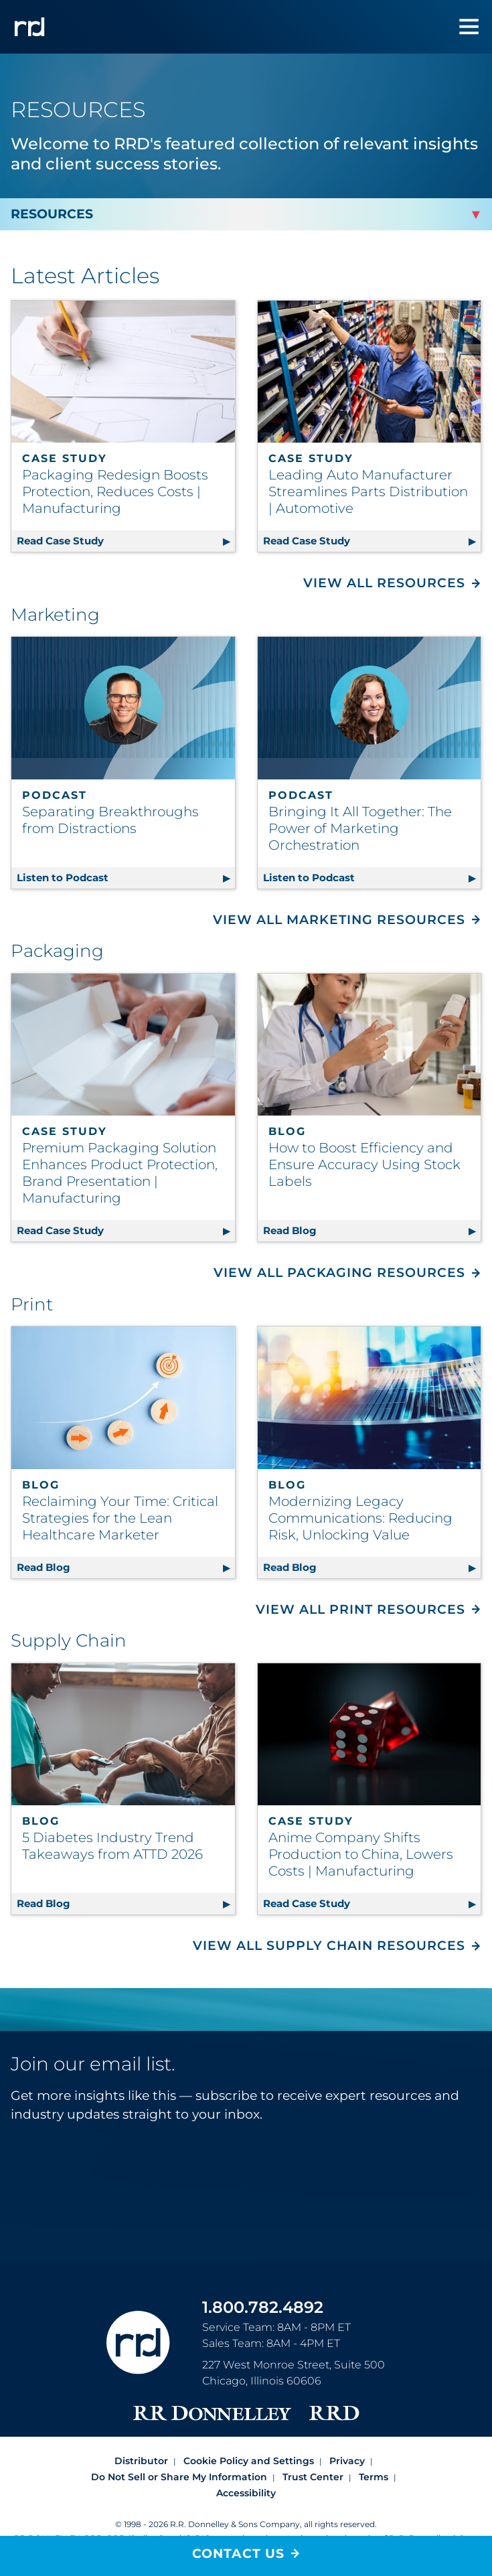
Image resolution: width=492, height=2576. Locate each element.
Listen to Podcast (126, 875)
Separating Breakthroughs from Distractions (110, 820)
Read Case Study (126, 538)
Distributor (141, 2461)
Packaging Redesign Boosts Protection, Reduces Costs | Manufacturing (115, 491)
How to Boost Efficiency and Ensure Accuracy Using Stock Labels (364, 1164)
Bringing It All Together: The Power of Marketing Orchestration (360, 828)
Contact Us (238, 2553)
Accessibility (246, 2493)
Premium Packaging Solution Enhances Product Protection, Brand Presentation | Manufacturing (120, 1173)
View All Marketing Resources (339, 919)
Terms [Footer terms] (373, 2477)
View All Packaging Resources (339, 1272)
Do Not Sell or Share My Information (179, 2477)
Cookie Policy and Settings (248, 2461)
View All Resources (384, 583)
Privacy (347, 2461)
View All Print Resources (360, 1609)
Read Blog (372, 1228)
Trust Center (312, 2477)
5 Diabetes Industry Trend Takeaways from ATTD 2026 (112, 1845)
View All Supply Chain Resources (329, 1945)
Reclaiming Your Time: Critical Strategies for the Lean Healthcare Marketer (120, 1518)
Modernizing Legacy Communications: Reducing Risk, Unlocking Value (360, 1518)
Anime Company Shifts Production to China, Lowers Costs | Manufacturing (360, 1854)
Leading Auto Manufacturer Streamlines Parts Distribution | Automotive (368, 491)
